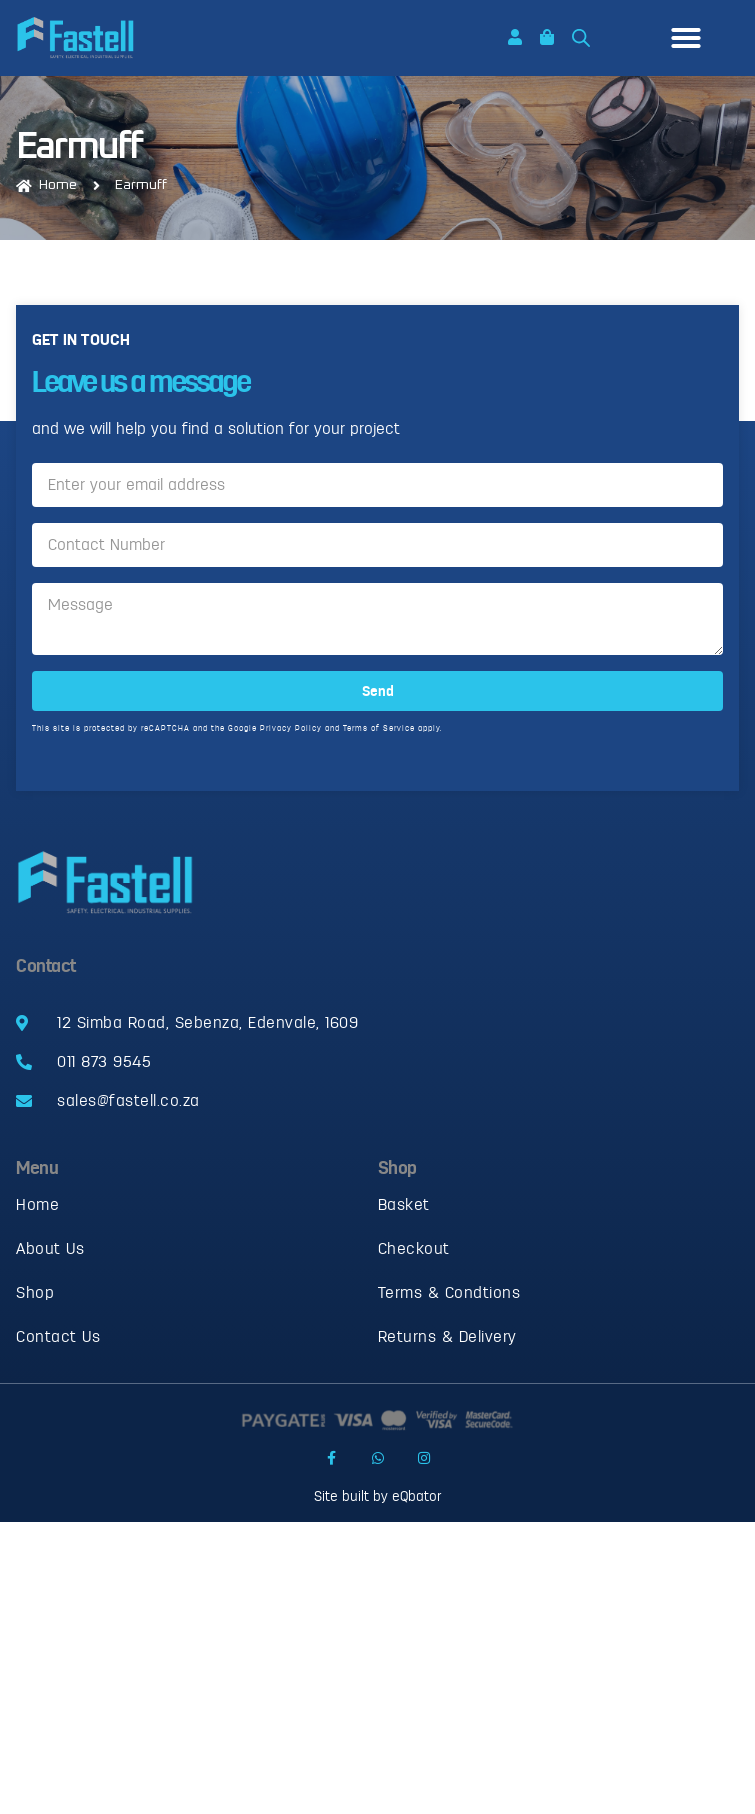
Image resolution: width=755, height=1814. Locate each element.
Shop (35, 1293)
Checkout (414, 1249)
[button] (686, 38)
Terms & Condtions (449, 1293)
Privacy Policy (291, 733)
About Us (50, 1249)
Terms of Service (379, 733)
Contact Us (58, 1337)
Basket (404, 1205)
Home (37, 1205)
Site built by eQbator (377, 1496)
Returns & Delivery (447, 1337)
